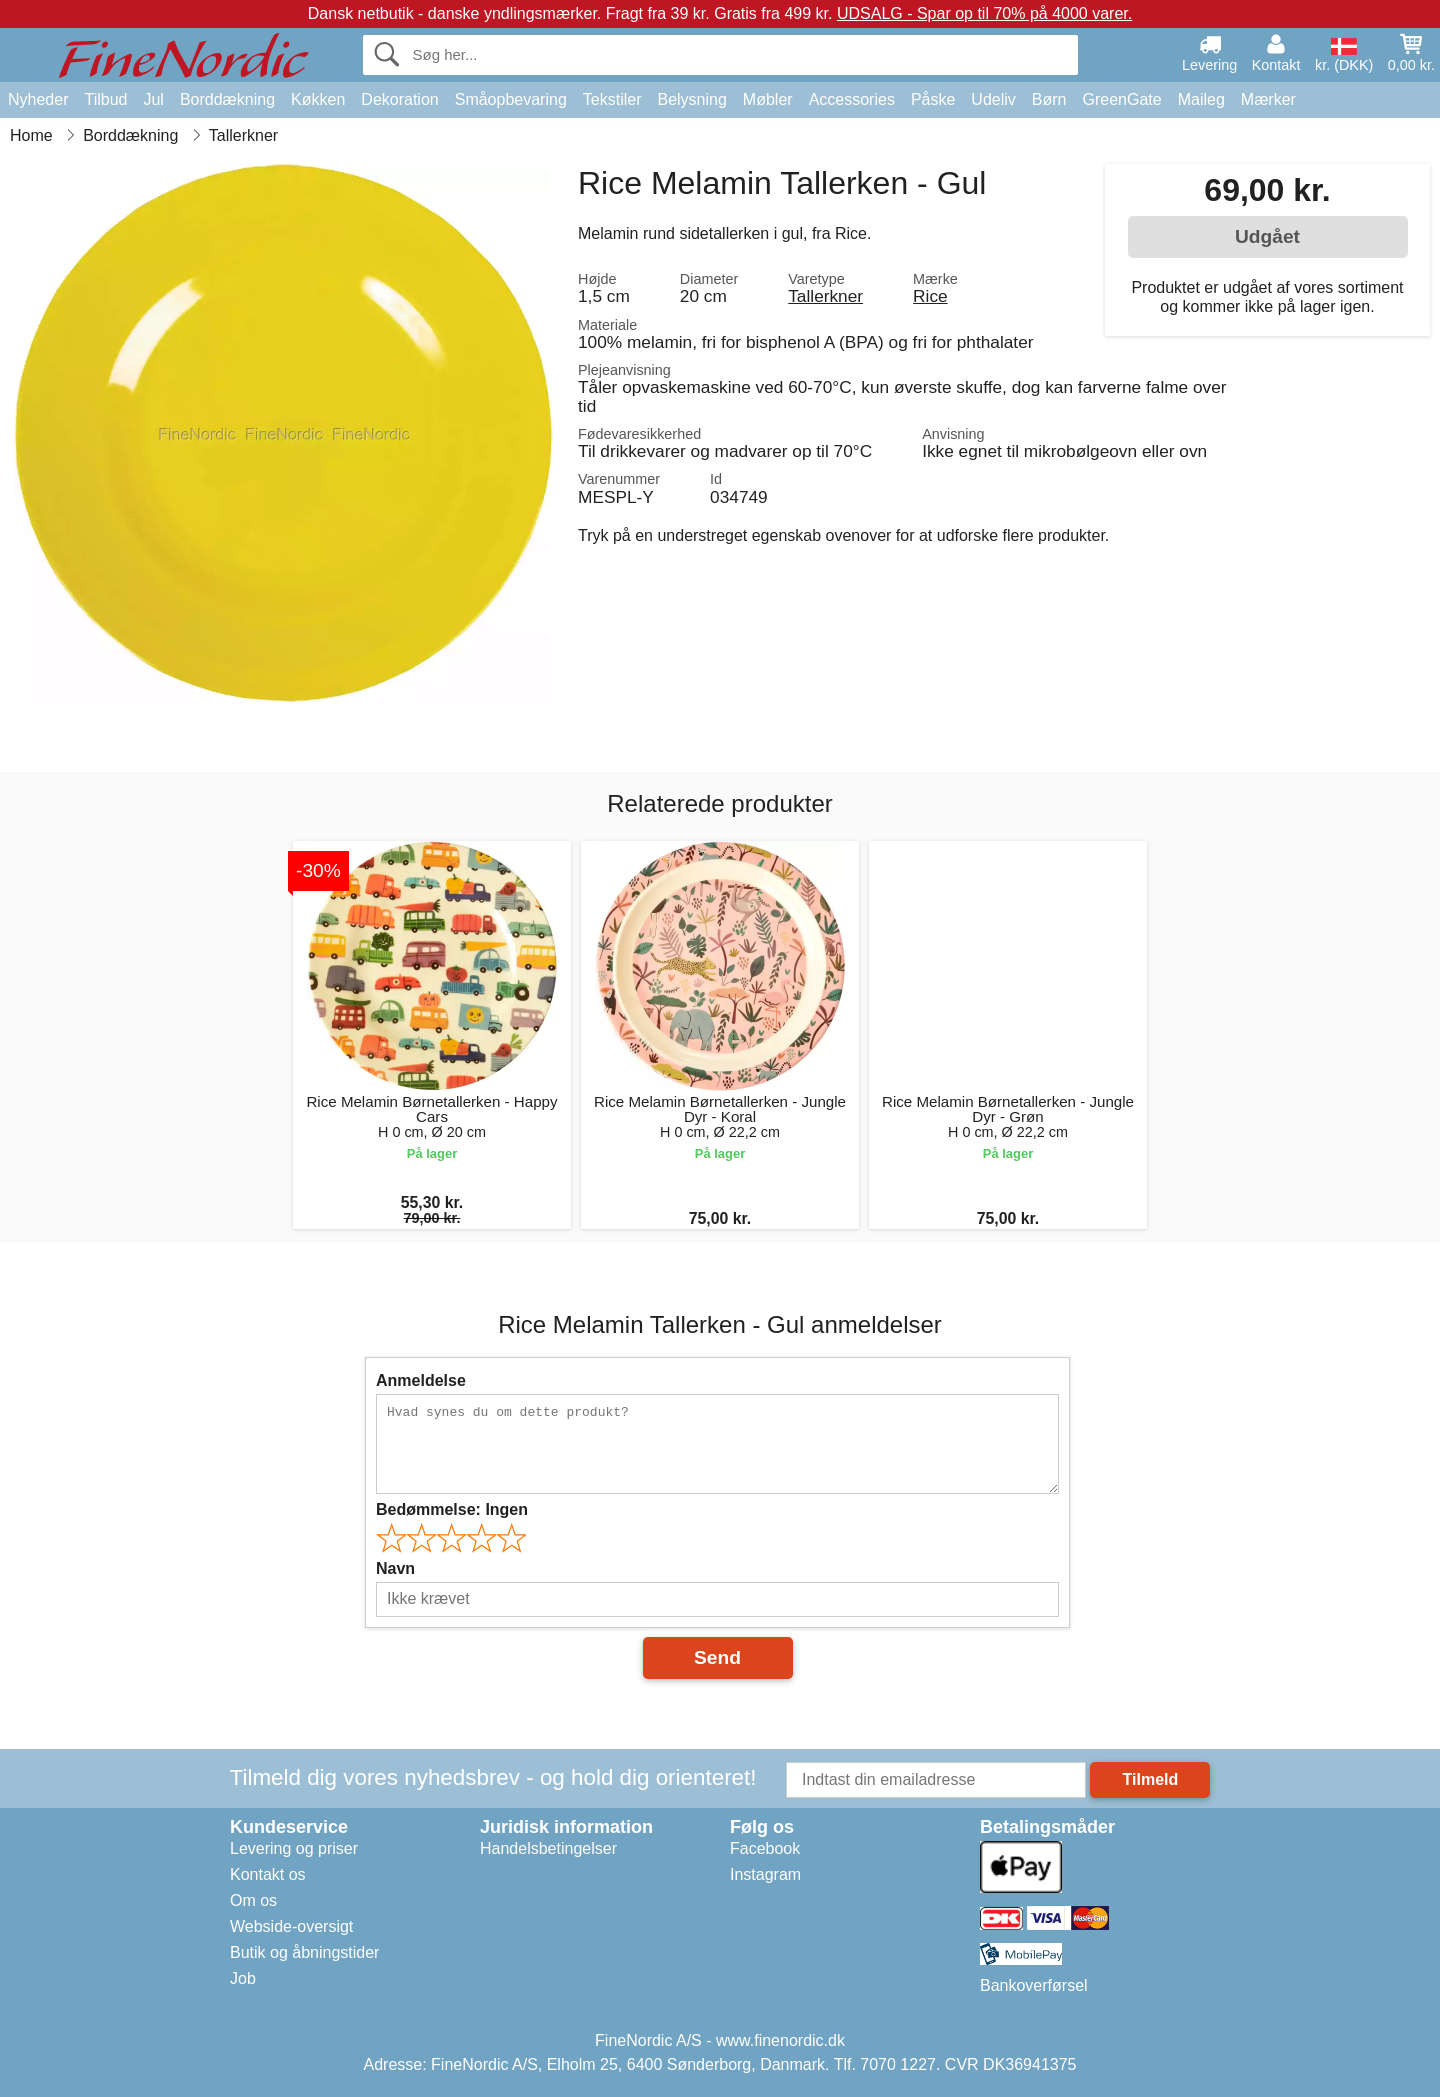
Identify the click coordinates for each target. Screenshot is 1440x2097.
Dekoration (399, 99)
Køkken (318, 99)
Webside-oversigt (291, 1926)
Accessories (852, 99)
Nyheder (38, 99)
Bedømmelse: (452, 1509)
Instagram (765, 1874)
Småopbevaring (511, 99)
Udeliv (993, 99)
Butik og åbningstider (304, 1952)
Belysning (691, 99)
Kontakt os (268, 1874)
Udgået (1267, 236)
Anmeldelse (421, 1380)
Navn (395, 1568)
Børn (1049, 99)
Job (243, 1978)
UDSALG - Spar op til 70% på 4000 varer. (984, 13)
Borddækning (227, 99)
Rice (930, 296)
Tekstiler (612, 99)
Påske (933, 99)
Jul (153, 99)
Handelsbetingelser (548, 1848)
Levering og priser (294, 1848)
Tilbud (105, 99)
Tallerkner (825, 296)
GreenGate (1122, 99)
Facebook (765, 1848)
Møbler (768, 99)
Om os (253, 1900)
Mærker (1268, 99)
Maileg (1201, 99)
